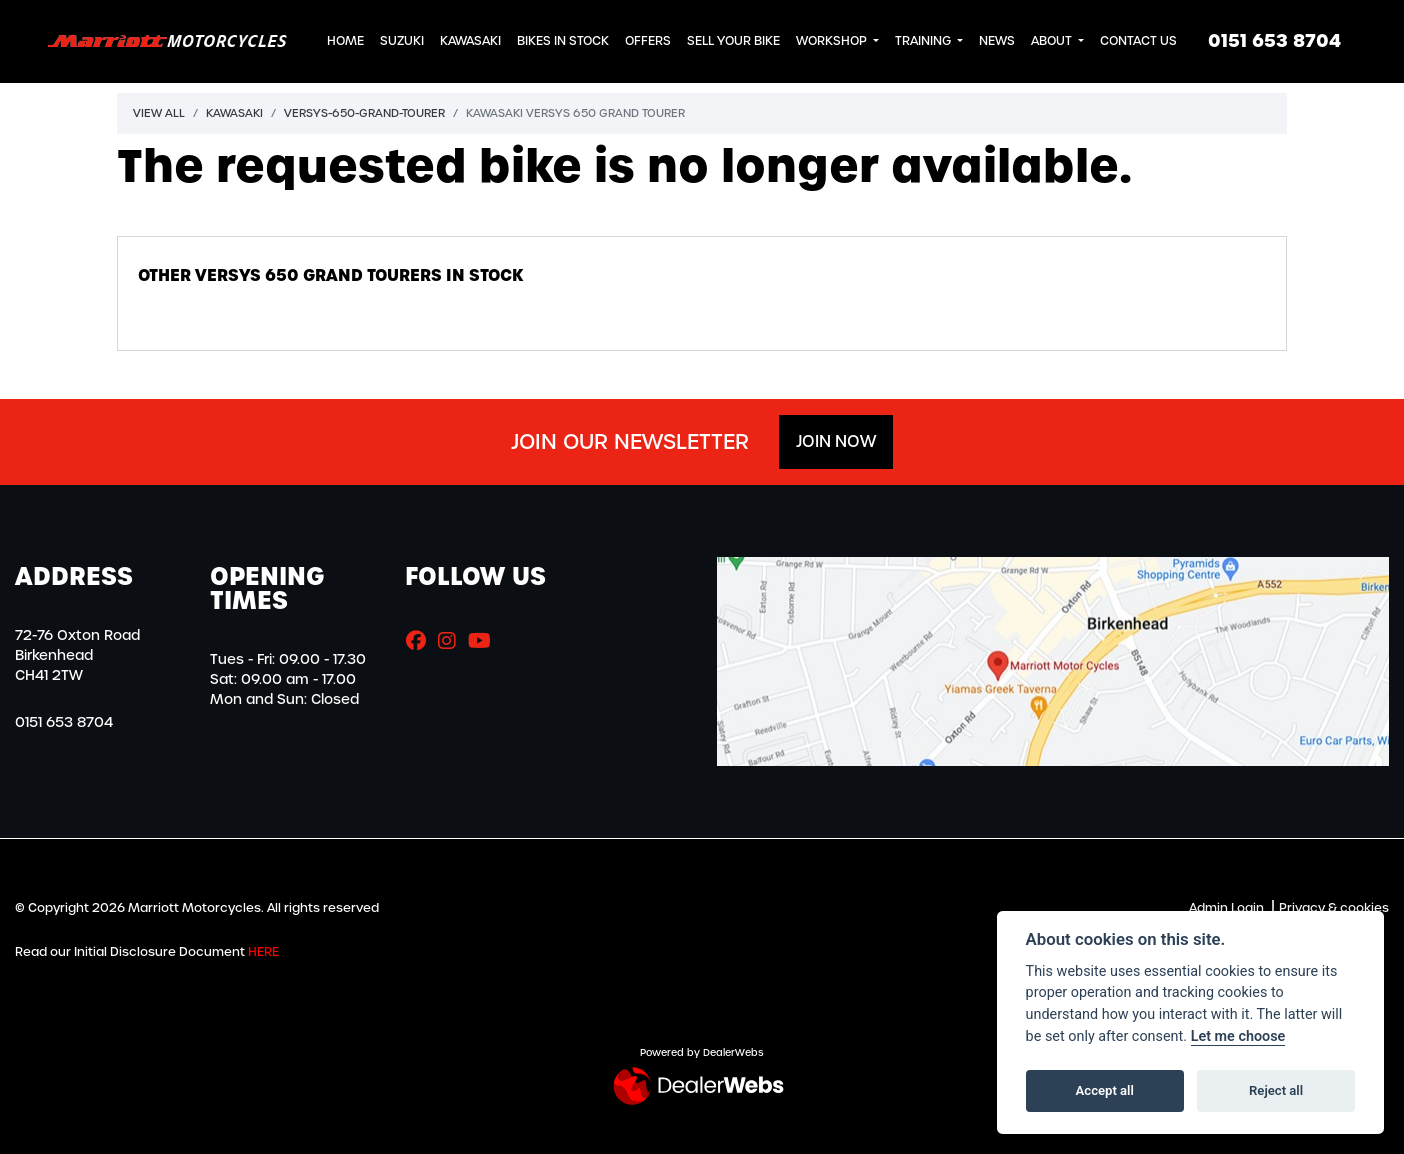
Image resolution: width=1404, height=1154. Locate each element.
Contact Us (1138, 41)
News (997, 41)
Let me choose (1238, 1036)
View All (159, 113)
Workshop (833, 41)
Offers (648, 41)
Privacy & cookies (1334, 908)
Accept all (1105, 1090)
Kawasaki (470, 41)
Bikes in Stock (563, 41)
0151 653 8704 (1274, 41)
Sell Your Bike (733, 41)
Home (345, 41)
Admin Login (1226, 908)
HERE (263, 952)
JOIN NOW (836, 441)
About (1053, 41)
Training (924, 41)
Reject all (1276, 1090)
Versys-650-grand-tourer (364, 113)
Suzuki (402, 41)
